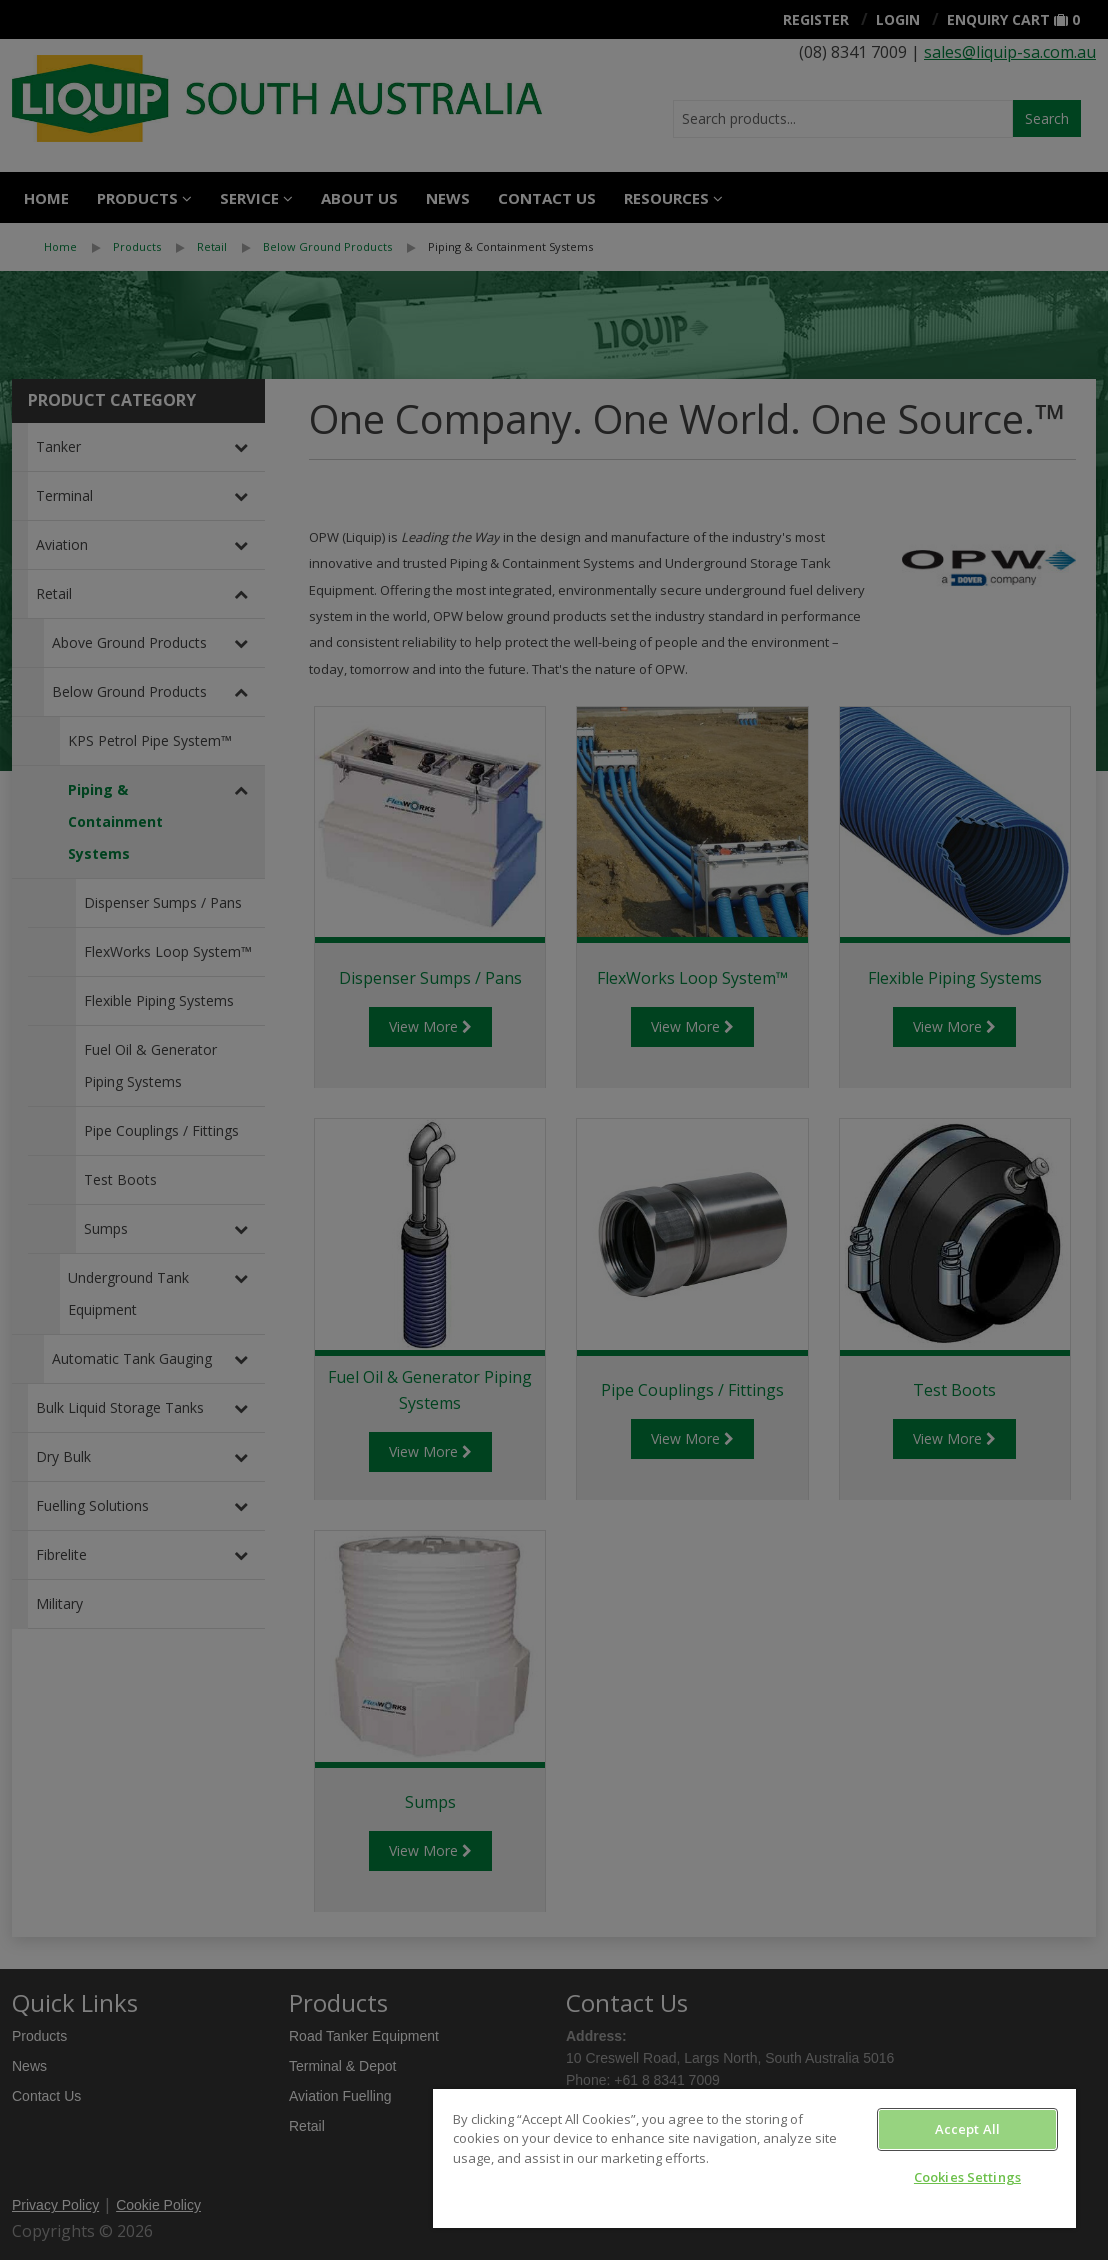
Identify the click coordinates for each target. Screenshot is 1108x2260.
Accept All (967, 2129)
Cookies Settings (967, 2177)
